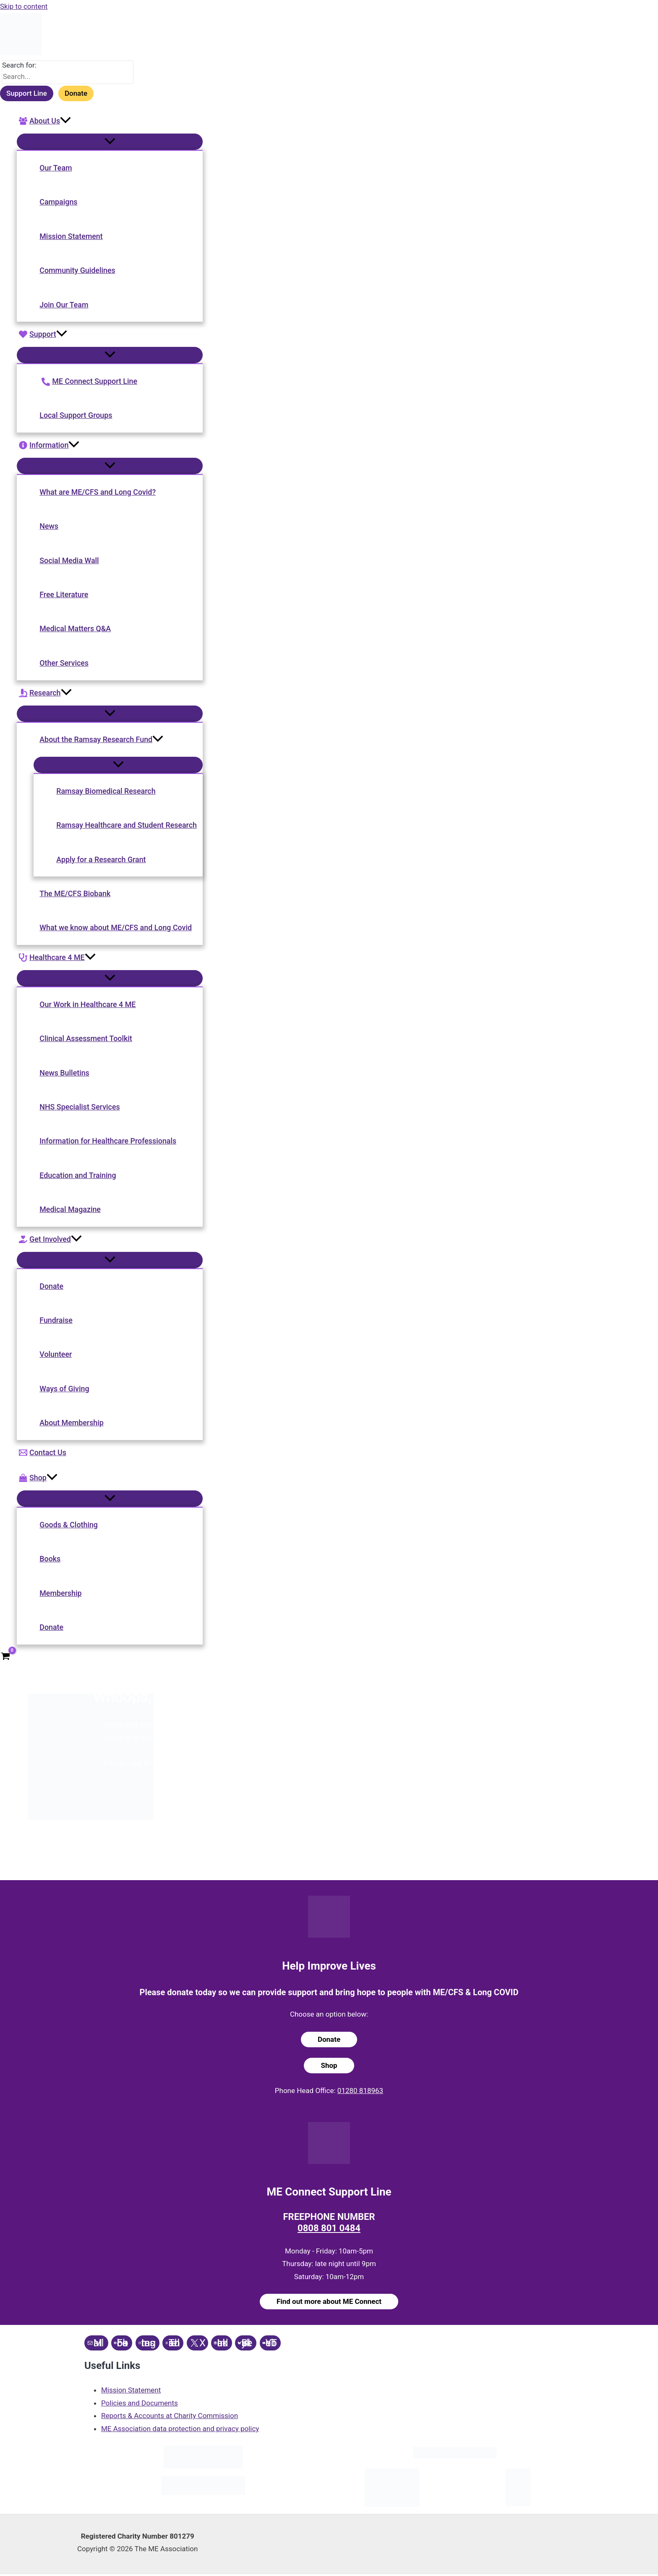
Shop (329, 2067)
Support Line (26, 94)
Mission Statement (130, 2391)
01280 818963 (361, 2092)
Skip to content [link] (23, 6)
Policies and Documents (139, 2404)
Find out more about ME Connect (329, 2303)
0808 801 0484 (329, 2229)
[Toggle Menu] (111, 142)
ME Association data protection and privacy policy (179, 2430)
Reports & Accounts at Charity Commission (169, 2417)
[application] (65, 121)
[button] (111, 121)
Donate (75, 94)
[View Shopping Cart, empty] (5, 1657)
